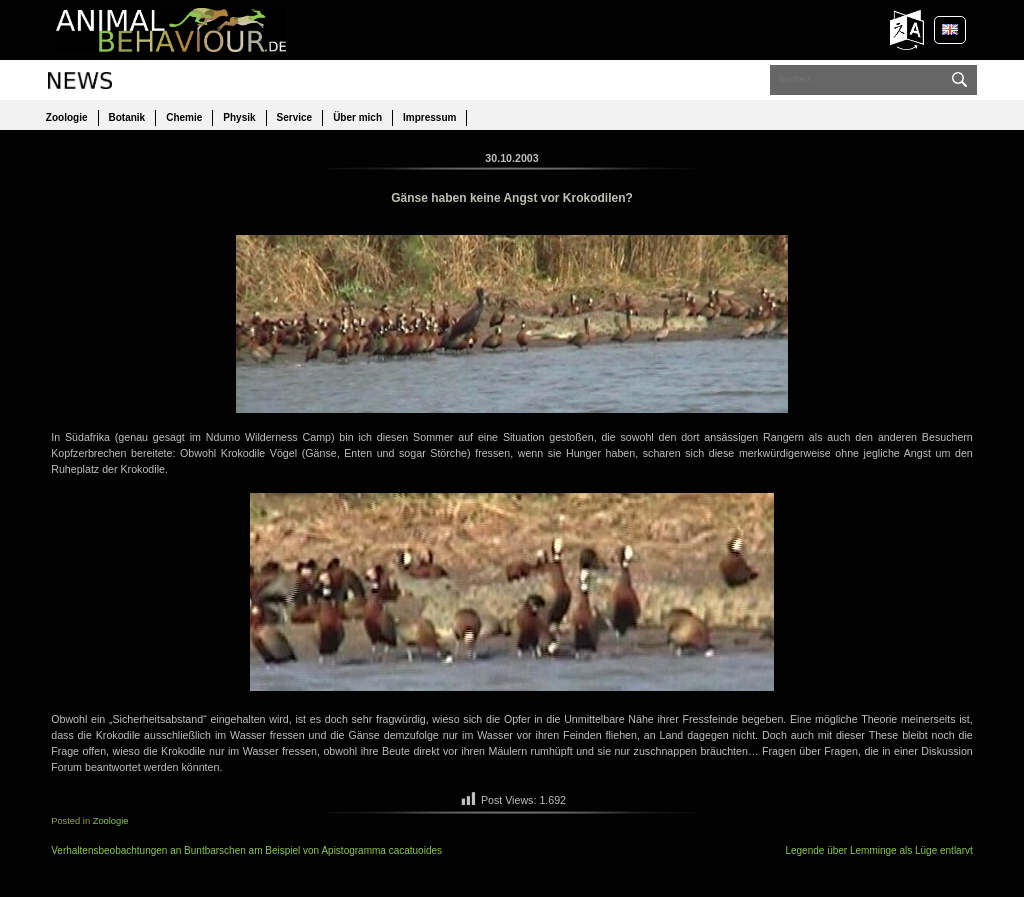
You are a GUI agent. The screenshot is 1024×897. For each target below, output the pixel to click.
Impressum (429, 117)
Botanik (127, 117)
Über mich (357, 117)
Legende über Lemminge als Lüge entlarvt (878, 850)
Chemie (184, 117)
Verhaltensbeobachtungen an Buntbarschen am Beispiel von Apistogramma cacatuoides (246, 850)
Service (295, 117)
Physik (239, 117)
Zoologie (67, 117)
